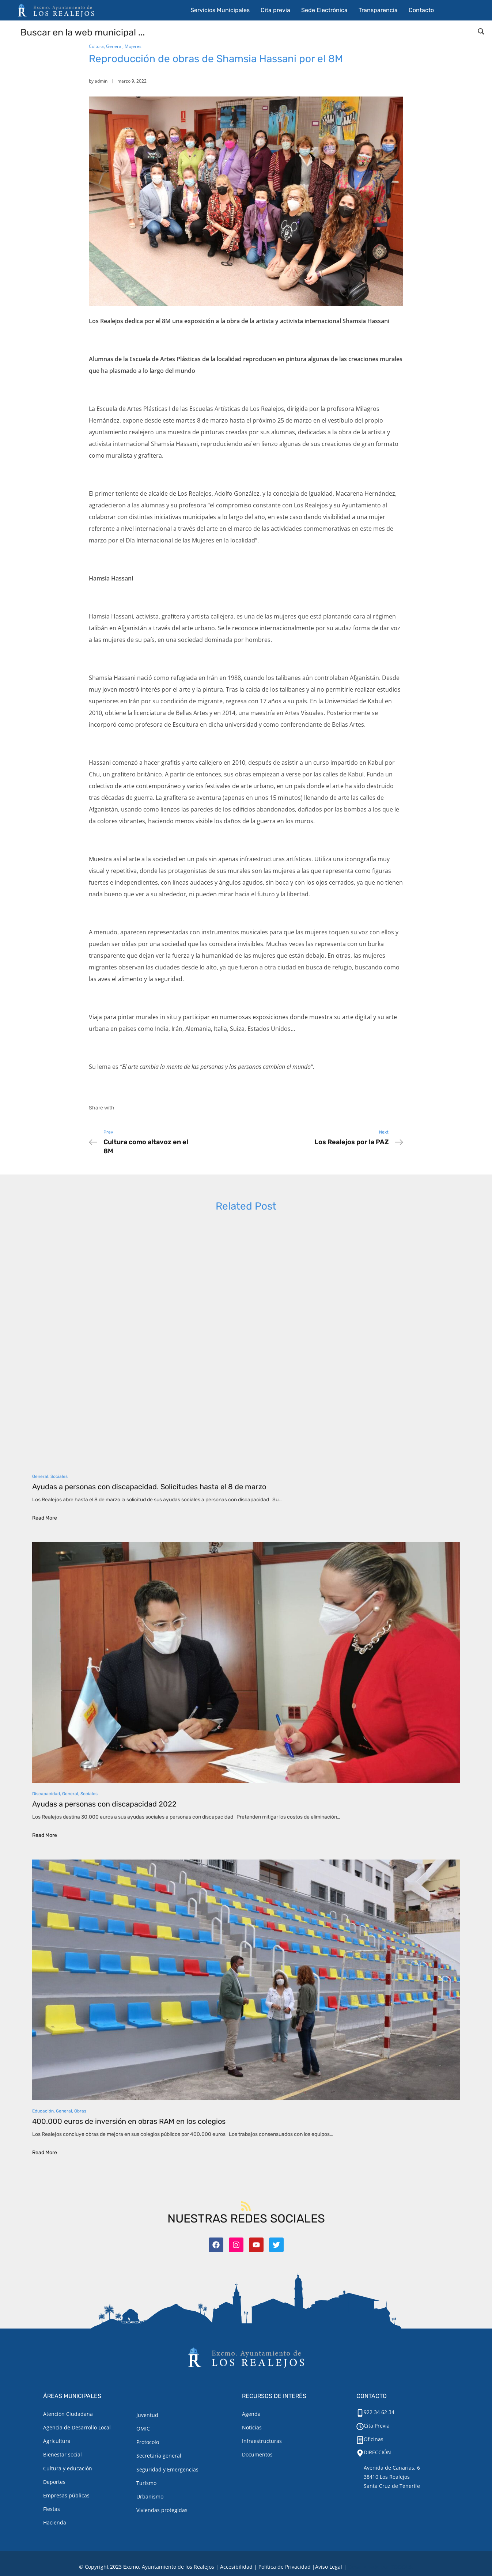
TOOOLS (401, 2566)
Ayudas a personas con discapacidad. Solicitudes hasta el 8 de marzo (149, 1486)
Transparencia (378, 10)
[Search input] (246, 32)
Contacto (421, 10)
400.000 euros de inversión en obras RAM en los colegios (129, 2121)
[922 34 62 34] (360, 2413)
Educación (43, 2111)
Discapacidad (46, 1793)
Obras (80, 2111)
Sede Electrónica (324, 10)
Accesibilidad (236, 2566)
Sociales (59, 1476)
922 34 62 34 (379, 2412)
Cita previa (275, 10)
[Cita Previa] (360, 2426)
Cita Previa (377, 2425)
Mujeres (133, 46)
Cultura (96, 46)
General (114, 46)
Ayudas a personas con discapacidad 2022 (104, 1804)
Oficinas (373, 2439)
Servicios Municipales (220, 10)
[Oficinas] (360, 2440)
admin (101, 81)
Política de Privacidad (284, 2566)
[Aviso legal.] (328, 2566)
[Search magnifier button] (481, 31)
